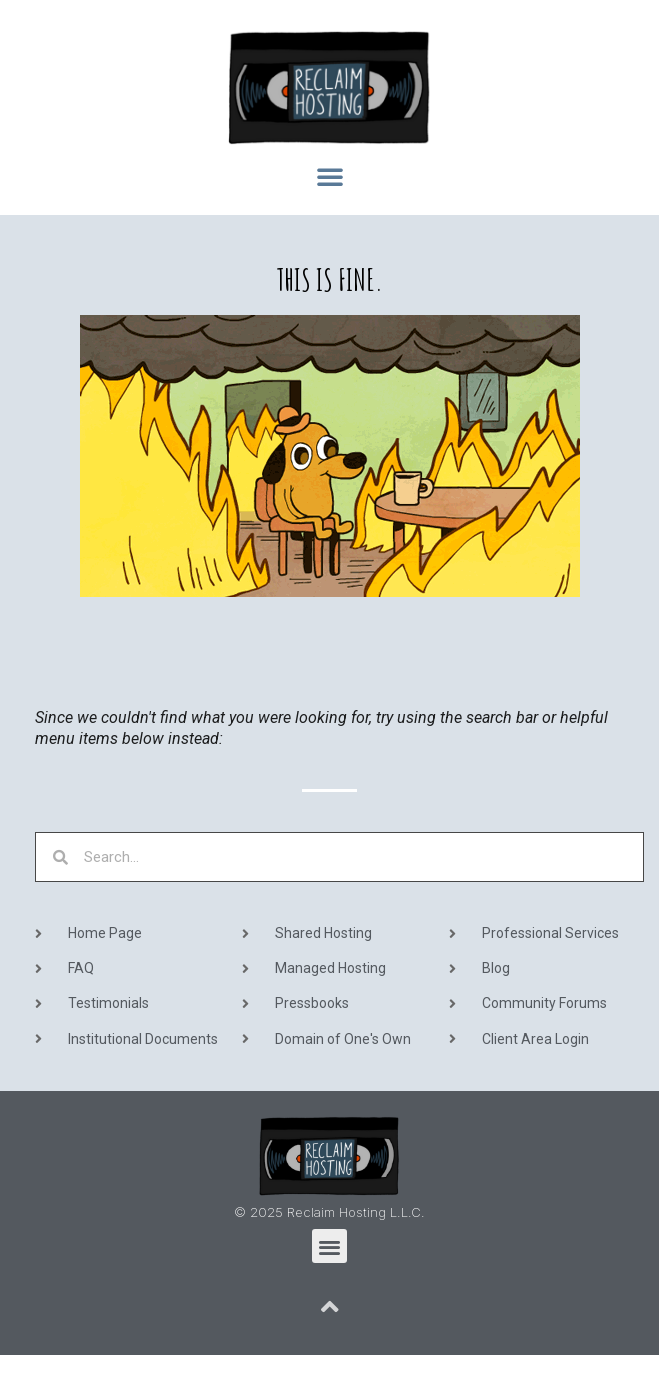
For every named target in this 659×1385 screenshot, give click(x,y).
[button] (330, 176)
